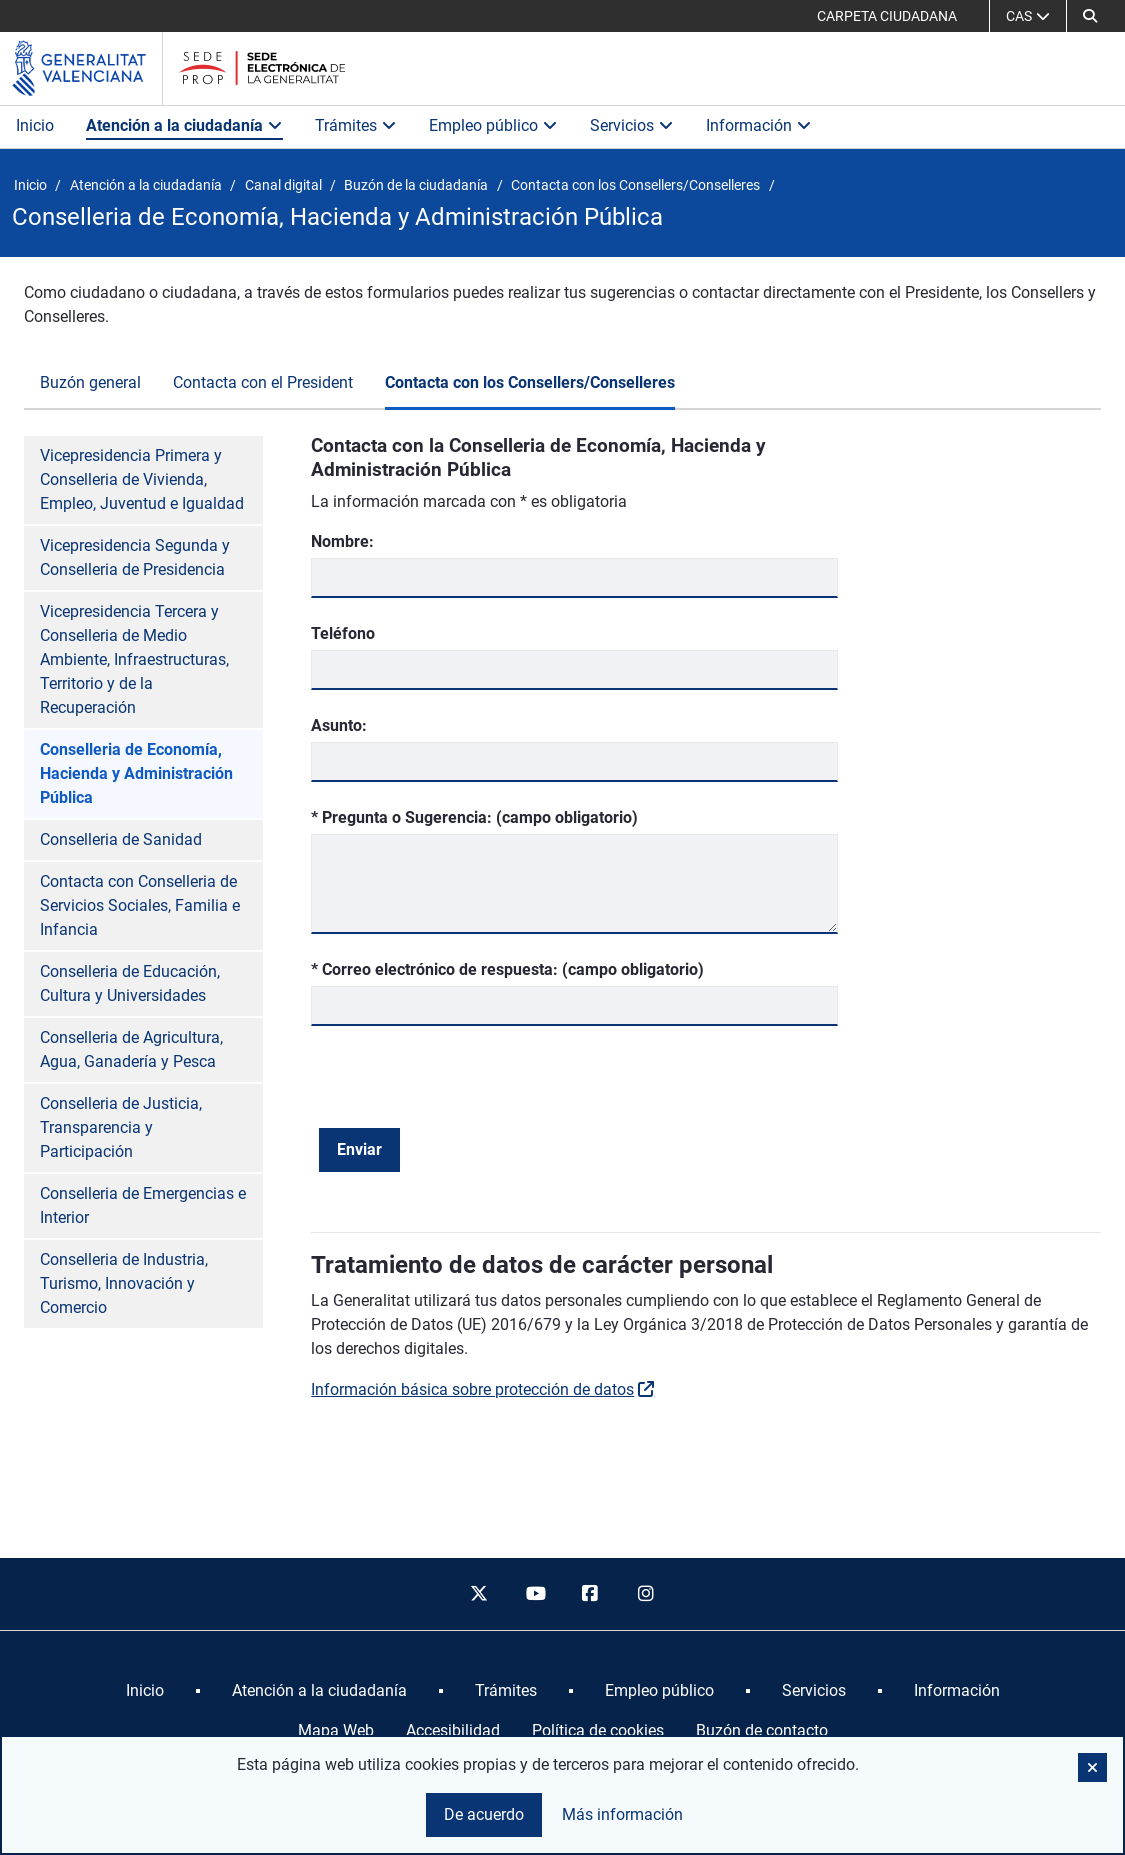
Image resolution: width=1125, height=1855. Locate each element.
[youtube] (535, 1594)
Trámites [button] (356, 125)
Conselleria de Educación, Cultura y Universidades (130, 983)
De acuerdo (484, 1814)
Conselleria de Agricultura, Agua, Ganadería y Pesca (131, 1049)
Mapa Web (336, 1730)
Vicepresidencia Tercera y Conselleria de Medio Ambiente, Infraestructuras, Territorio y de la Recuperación (134, 659)
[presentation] (471, 1089)
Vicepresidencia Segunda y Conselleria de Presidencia (135, 557)
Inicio (35, 125)
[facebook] (591, 1594)
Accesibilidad (453, 1730)
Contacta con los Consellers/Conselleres (530, 382)
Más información (622, 1814)
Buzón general (90, 382)
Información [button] (759, 125)
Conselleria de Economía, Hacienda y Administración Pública (136, 773)
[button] (1092, 1767)
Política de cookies (598, 1730)
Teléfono (343, 633)
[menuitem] (145, 1691)
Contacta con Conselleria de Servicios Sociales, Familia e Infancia (140, 905)
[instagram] (646, 1594)
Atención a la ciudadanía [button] (184, 125)
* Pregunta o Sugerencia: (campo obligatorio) (474, 816)
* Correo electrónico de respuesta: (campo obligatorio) (507, 968)
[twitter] (479, 1594)
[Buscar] (1090, 16)
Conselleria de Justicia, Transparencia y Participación (121, 1127)
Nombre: (342, 541)
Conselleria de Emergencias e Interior (143, 1205)
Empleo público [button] (493, 125)
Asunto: (339, 725)
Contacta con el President (263, 382)
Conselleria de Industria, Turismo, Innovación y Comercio (124, 1283)
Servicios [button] (632, 125)
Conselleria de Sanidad (121, 839)
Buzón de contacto (762, 1730)
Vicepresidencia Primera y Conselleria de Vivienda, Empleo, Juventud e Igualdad (142, 479)
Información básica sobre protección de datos (472, 1389)
